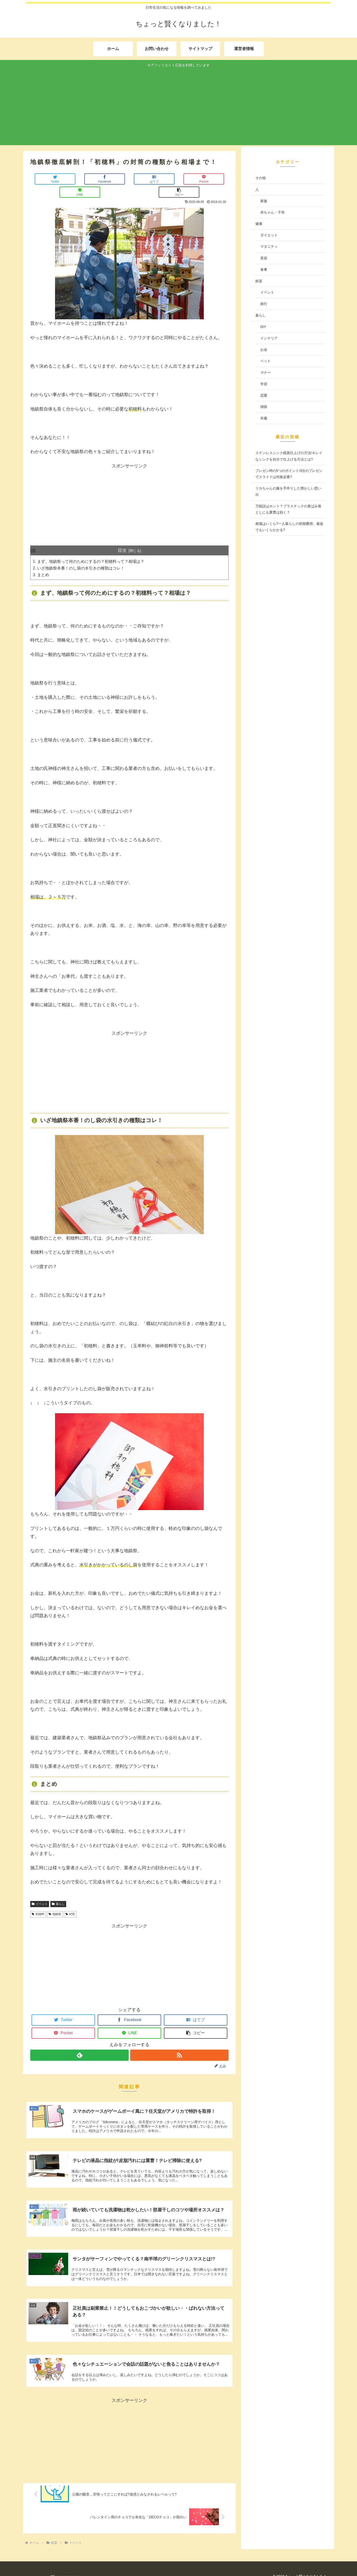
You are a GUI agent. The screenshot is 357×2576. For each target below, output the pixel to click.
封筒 (70, 1901)
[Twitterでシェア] (47, 179)
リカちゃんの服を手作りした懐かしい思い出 (288, 491)
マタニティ (269, 246)
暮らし (58, 1891)
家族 (263, 201)
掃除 (263, 407)
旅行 (263, 304)
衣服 (263, 418)
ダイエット (269, 235)
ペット (265, 361)
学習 (263, 384)
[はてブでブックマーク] (113, 179)
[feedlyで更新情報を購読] (79, 2042)
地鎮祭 (55, 1901)
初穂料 (38, 1901)
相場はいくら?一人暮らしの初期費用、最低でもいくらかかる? (289, 527)
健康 (258, 224)
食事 (263, 269)
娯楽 (258, 281)
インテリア (269, 338)
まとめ (43, 562)
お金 (263, 350)
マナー (265, 373)
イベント (40, 1891)
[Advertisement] (178, 105)
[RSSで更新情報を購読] (179, 2042)
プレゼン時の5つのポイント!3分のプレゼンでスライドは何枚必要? (289, 474)
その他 (260, 178)
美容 (263, 258)
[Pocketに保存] (146, 179)
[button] (212, 179)
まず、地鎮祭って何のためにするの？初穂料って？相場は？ (90, 548)
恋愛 (263, 395)
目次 (122, 537)
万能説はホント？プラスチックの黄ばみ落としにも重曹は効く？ (288, 509)
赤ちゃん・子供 (272, 212)
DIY (263, 327)
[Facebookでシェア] (80, 179)
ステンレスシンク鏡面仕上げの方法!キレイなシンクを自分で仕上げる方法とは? (288, 456)
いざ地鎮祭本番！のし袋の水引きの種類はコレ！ (80, 555)
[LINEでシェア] (179, 179)
